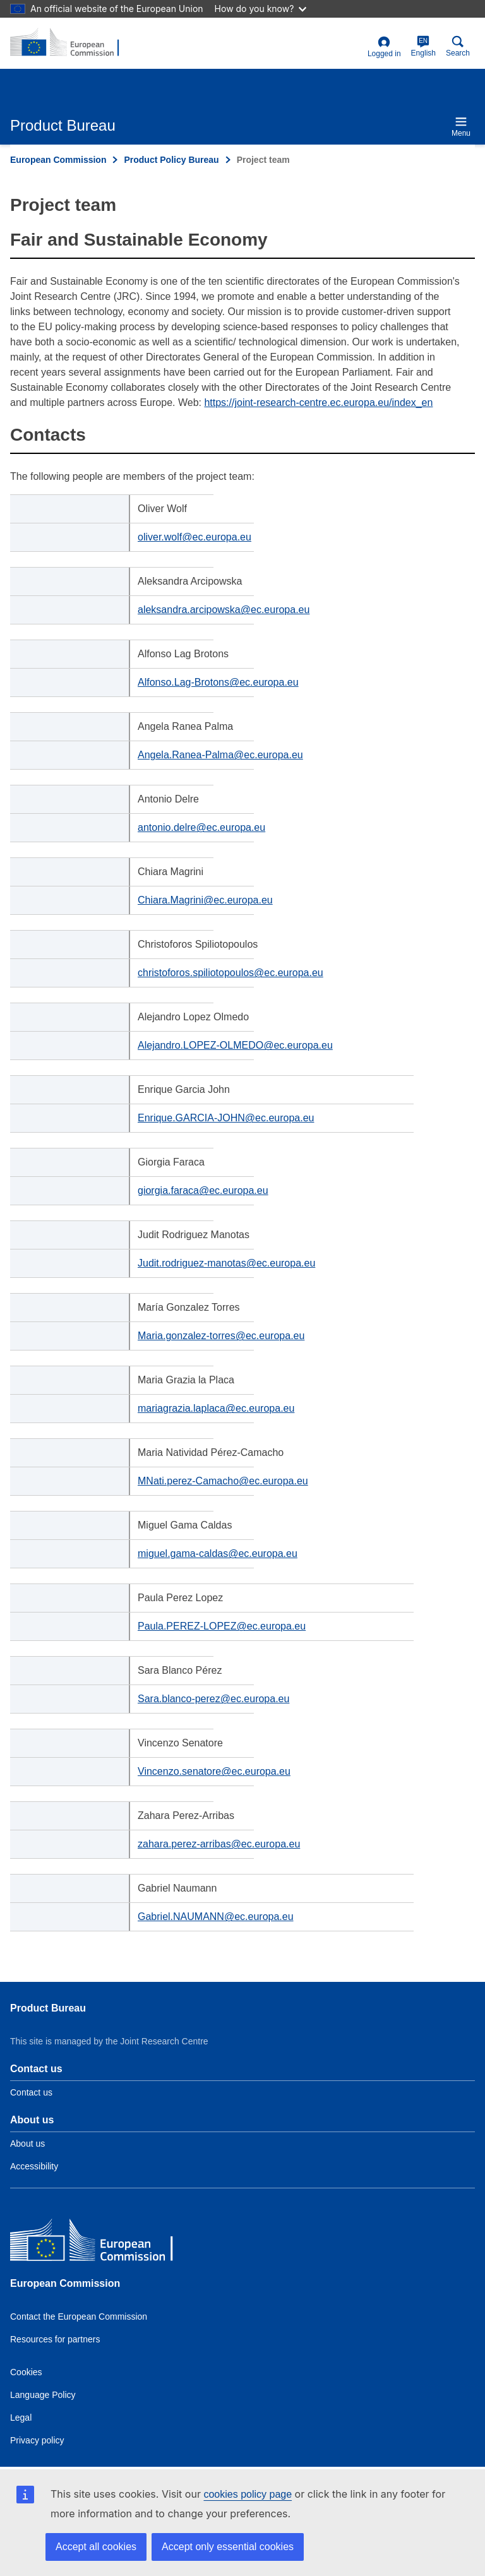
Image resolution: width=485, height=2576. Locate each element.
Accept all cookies (96, 2546)
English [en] (423, 46)
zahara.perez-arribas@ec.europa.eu (219, 1844)
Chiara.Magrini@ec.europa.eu (205, 900)
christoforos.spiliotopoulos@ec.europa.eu (230, 972)
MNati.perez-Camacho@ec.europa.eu (223, 1481)
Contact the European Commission (78, 2316)
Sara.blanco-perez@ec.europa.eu (213, 1698)
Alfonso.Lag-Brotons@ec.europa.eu (218, 682)
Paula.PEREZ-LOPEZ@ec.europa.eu (222, 1626)
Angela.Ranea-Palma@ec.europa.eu (220, 754)
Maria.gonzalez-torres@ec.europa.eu (221, 1335)
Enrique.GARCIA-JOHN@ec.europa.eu (226, 1117)
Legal (21, 2417)
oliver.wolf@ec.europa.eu (194, 537)
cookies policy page (247, 2494)
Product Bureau (48, 2008)
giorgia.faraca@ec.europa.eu (203, 1190)
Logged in (384, 47)
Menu (461, 127)
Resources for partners (55, 2339)
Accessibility (34, 2166)
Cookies (26, 2372)
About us (27, 2143)
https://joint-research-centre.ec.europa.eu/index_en (318, 402)
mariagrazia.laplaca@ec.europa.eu (216, 1408)
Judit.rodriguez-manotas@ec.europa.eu (226, 1263)
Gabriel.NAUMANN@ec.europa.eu (216, 1916)
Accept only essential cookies (228, 2546)
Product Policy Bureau (171, 160)
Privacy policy (37, 2440)
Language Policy (43, 2395)
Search (458, 46)
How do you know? (261, 8)
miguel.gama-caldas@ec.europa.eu (217, 1553)
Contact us (31, 2092)
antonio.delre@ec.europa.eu (201, 827)
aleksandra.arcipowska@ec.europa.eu (223, 609)
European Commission (58, 160)
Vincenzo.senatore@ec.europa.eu (214, 1771)
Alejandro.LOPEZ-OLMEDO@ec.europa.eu (235, 1045)
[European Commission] (101, 2243)
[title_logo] (71, 43)
